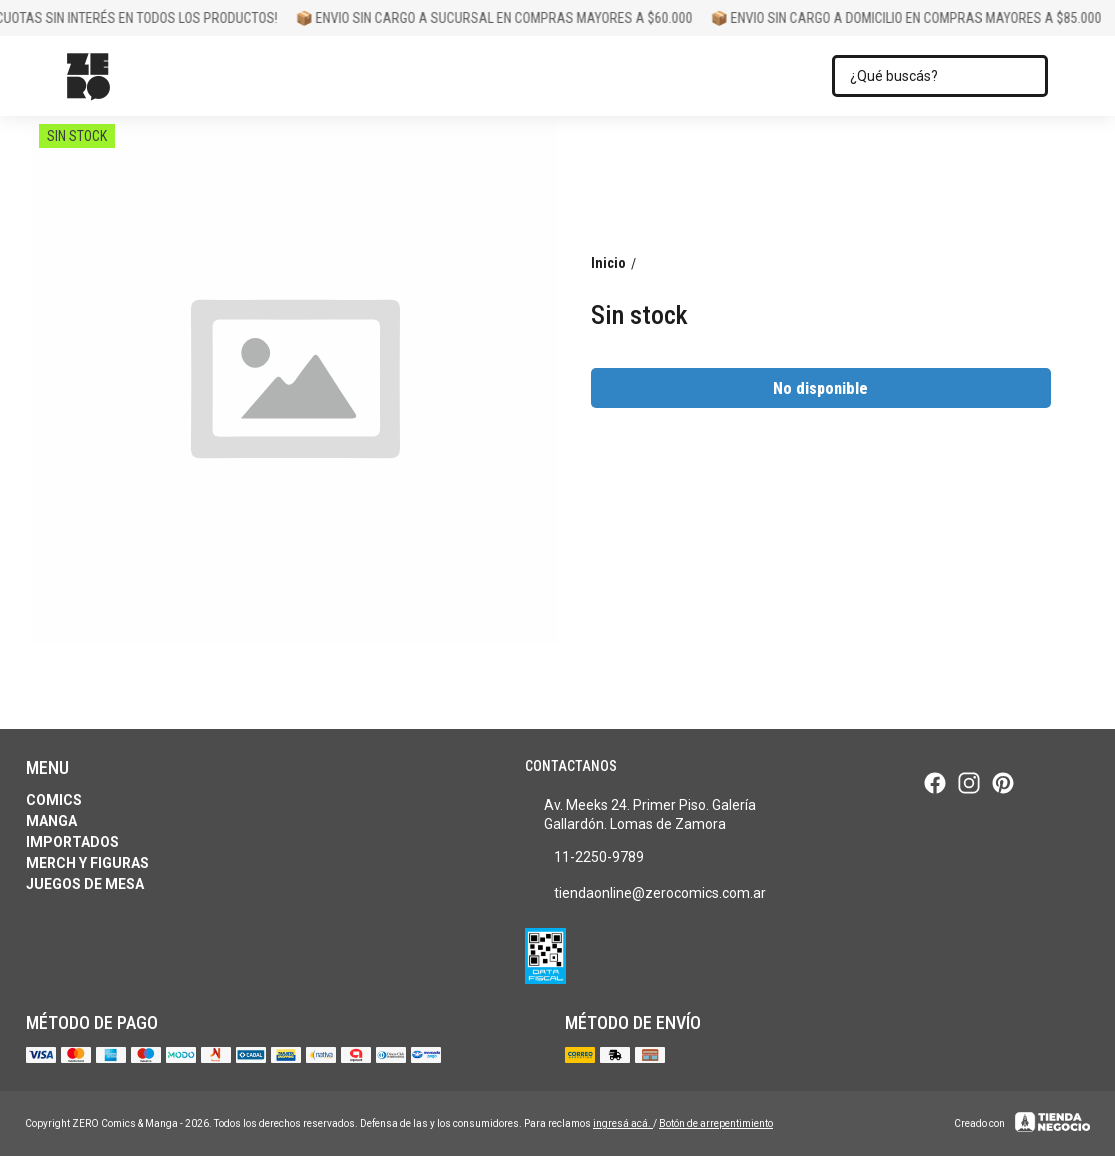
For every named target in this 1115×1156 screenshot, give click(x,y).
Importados (72, 842)
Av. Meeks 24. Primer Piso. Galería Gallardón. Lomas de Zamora (640, 814)
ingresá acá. (623, 1123)
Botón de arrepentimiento (716, 1123)
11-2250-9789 (584, 858)
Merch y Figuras (87, 863)
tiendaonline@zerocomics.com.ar (645, 894)
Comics (54, 800)
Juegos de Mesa (85, 884)
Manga (51, 821)
